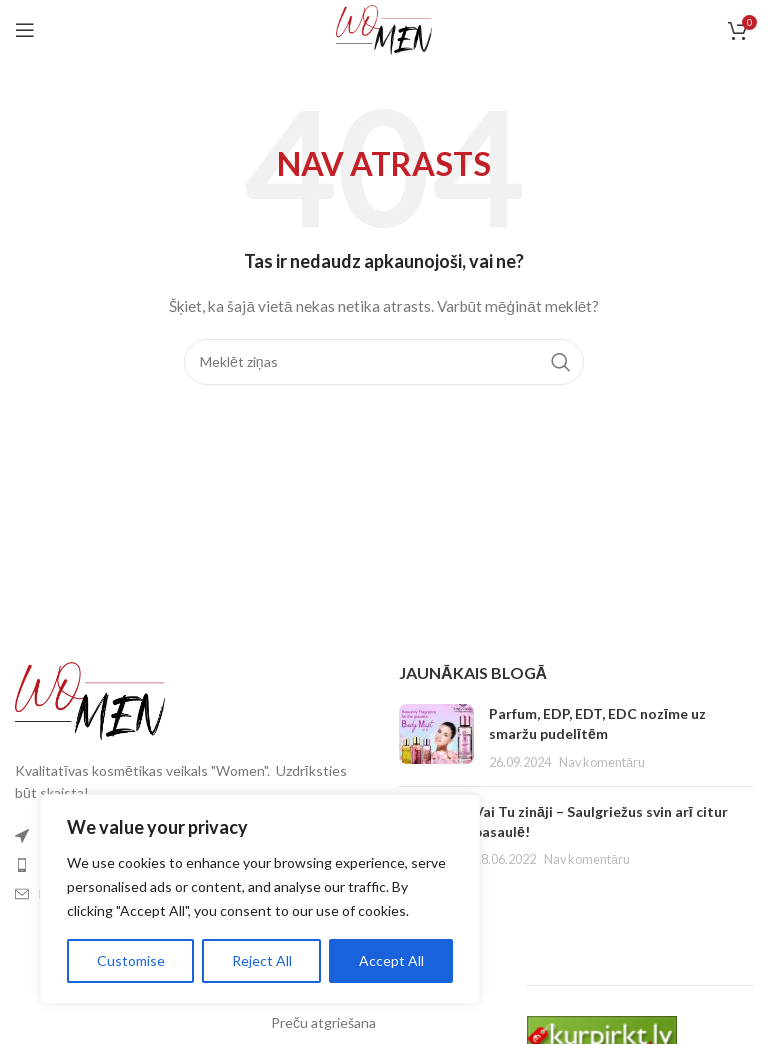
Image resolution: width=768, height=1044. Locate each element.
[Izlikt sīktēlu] (436, 737)
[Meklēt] (384, 362)
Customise (131, 960)
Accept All (391, 960)
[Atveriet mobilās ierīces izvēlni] (25, 30)
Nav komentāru (602, 762)
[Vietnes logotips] (384, 28)
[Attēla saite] (90, 698)
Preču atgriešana (323, 1022)
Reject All (262, 960)
